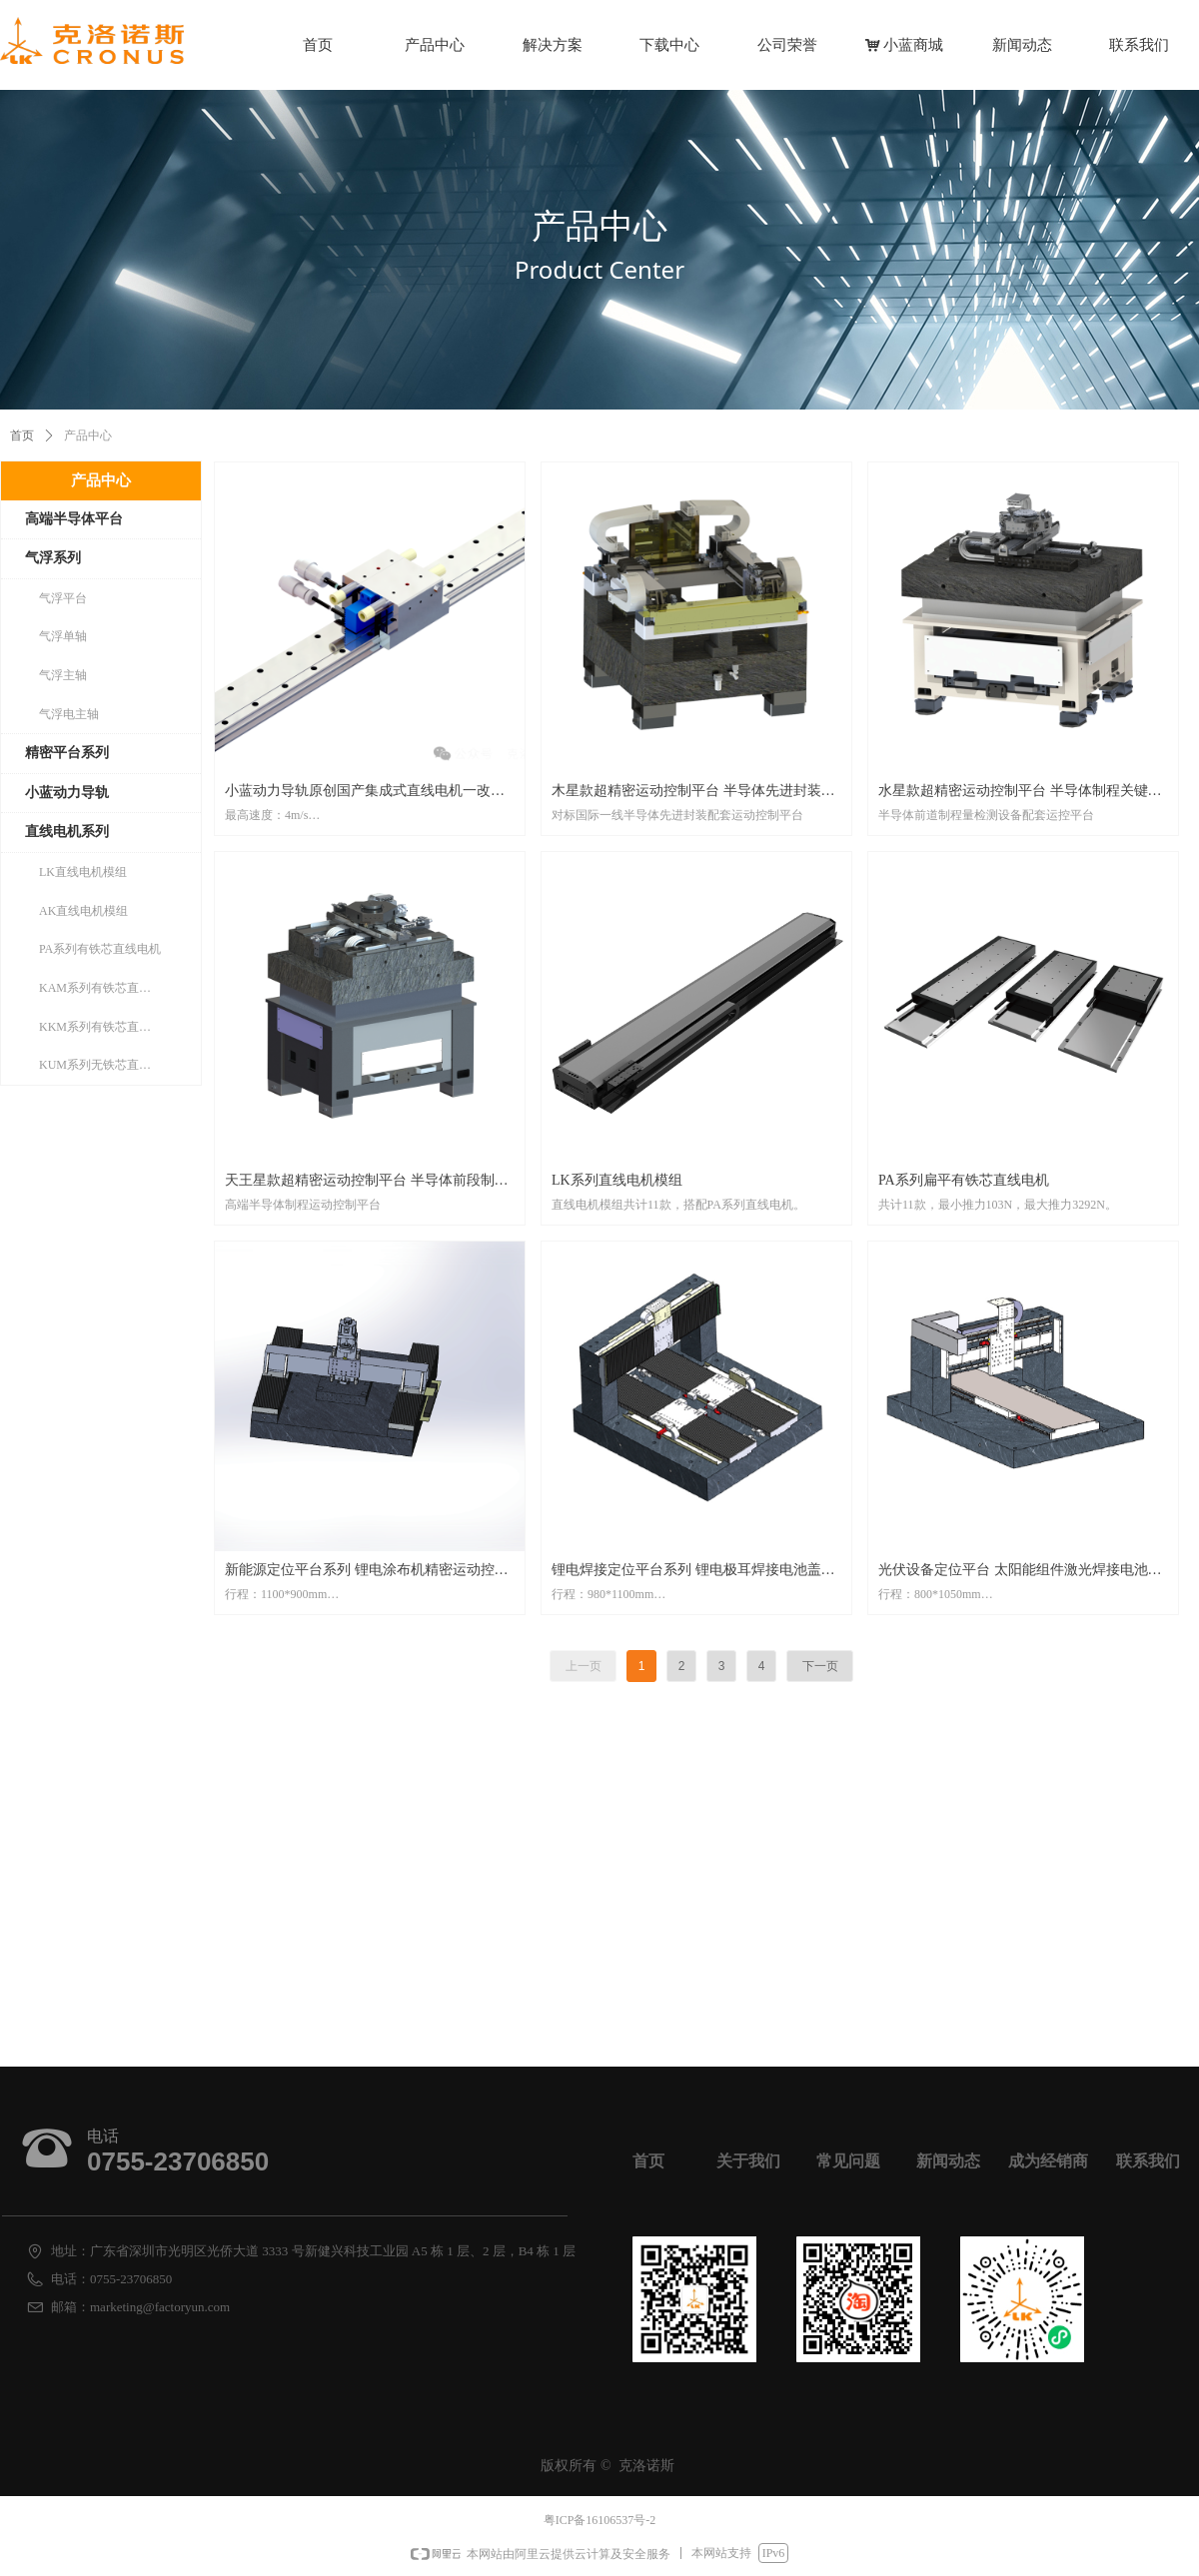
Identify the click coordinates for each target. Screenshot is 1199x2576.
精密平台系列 (67, 752)
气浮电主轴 (69, 714)
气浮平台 (63, 598)
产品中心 (101, 480)
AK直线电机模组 (83, 911)
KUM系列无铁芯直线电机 (107, 1065)
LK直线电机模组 (83, 872)
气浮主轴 (63, 675)
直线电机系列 (67, 831)
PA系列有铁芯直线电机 (100, 949)
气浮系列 (53, 557)
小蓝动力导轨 (67, 792)
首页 (22, 435)
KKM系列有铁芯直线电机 (107, 1027)
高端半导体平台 (74, 518)
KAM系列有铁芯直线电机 (107, 988)
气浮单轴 (63, 636)
